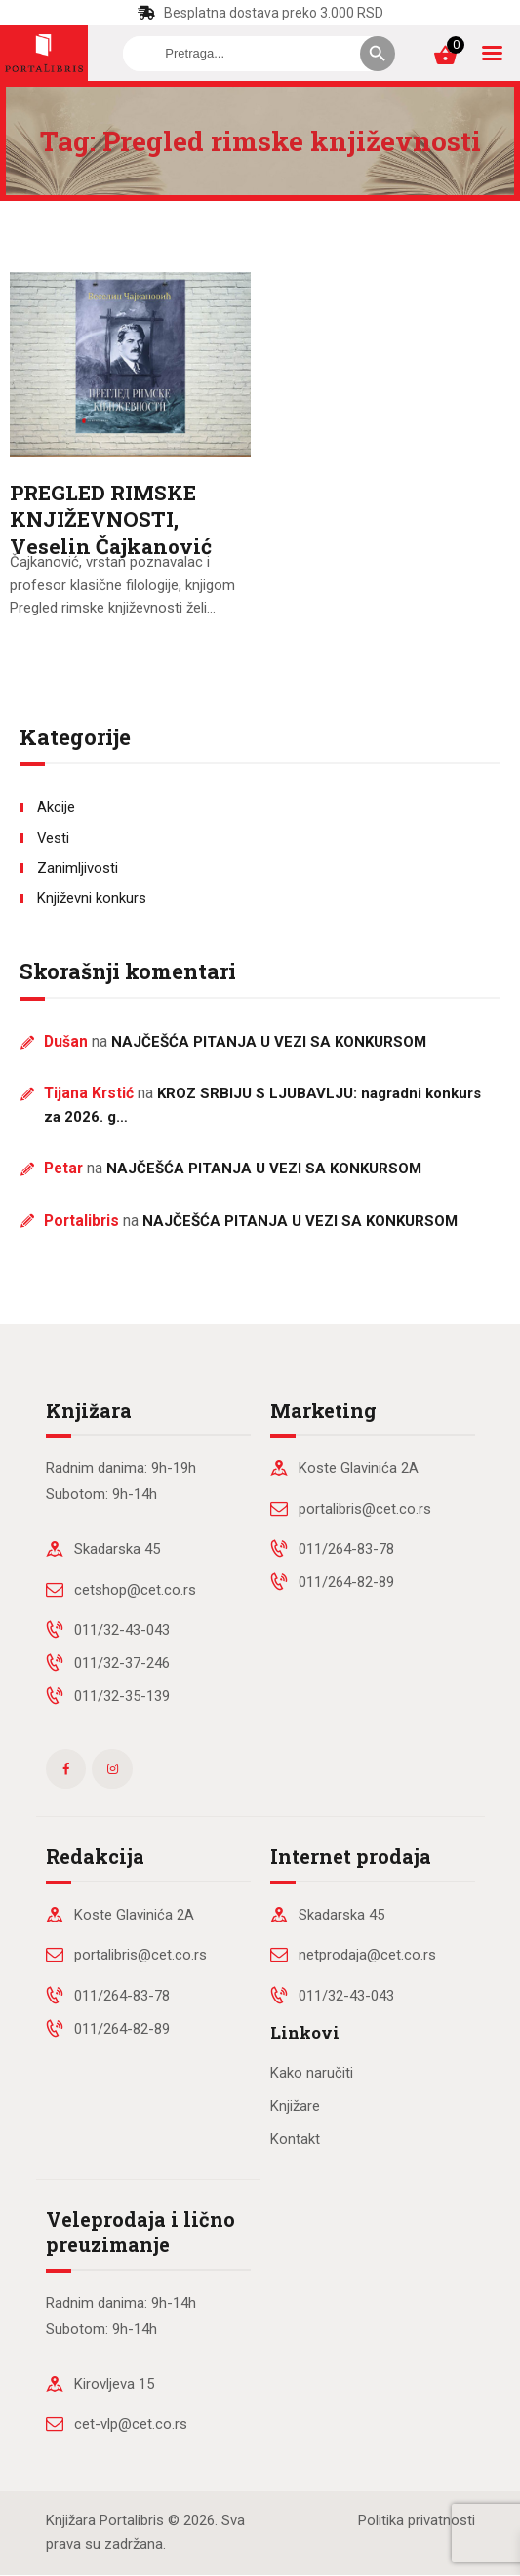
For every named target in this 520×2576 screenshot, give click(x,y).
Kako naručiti (311, 2072)
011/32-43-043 (122, 1630)
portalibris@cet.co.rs (365, 1509)
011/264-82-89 (346, 1582)
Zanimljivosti (77, 868)
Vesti (53, 838)
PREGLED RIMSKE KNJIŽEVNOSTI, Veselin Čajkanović (111, 520)
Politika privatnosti (416, 2520)
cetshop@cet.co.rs (135, 1590)
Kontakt (295, 2139)
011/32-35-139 (122, 1696)
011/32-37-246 (122, 1663)
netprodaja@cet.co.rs (367, 1954)
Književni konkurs (91, 898)
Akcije (56, 806)
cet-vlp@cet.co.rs (130, 2424)
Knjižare (295, 2106)
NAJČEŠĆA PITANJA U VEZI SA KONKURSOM (268, 1041)
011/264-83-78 (346, 1549)
